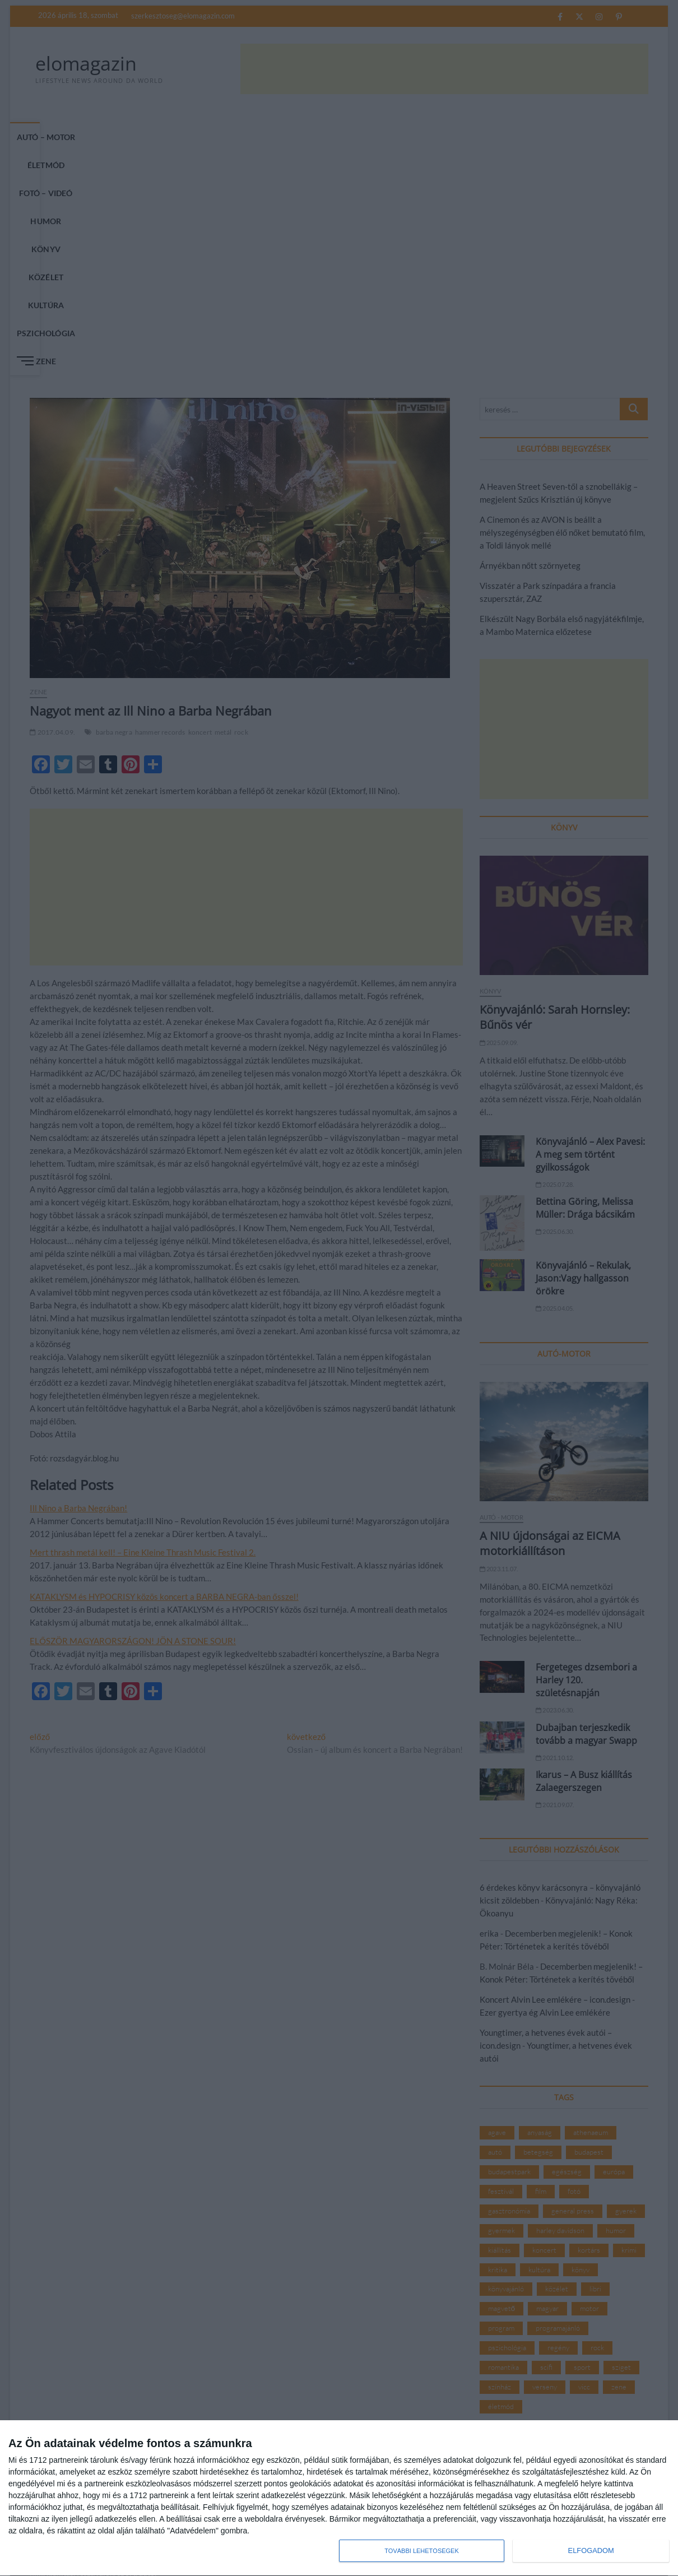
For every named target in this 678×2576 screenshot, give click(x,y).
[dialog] (339, 2498)
